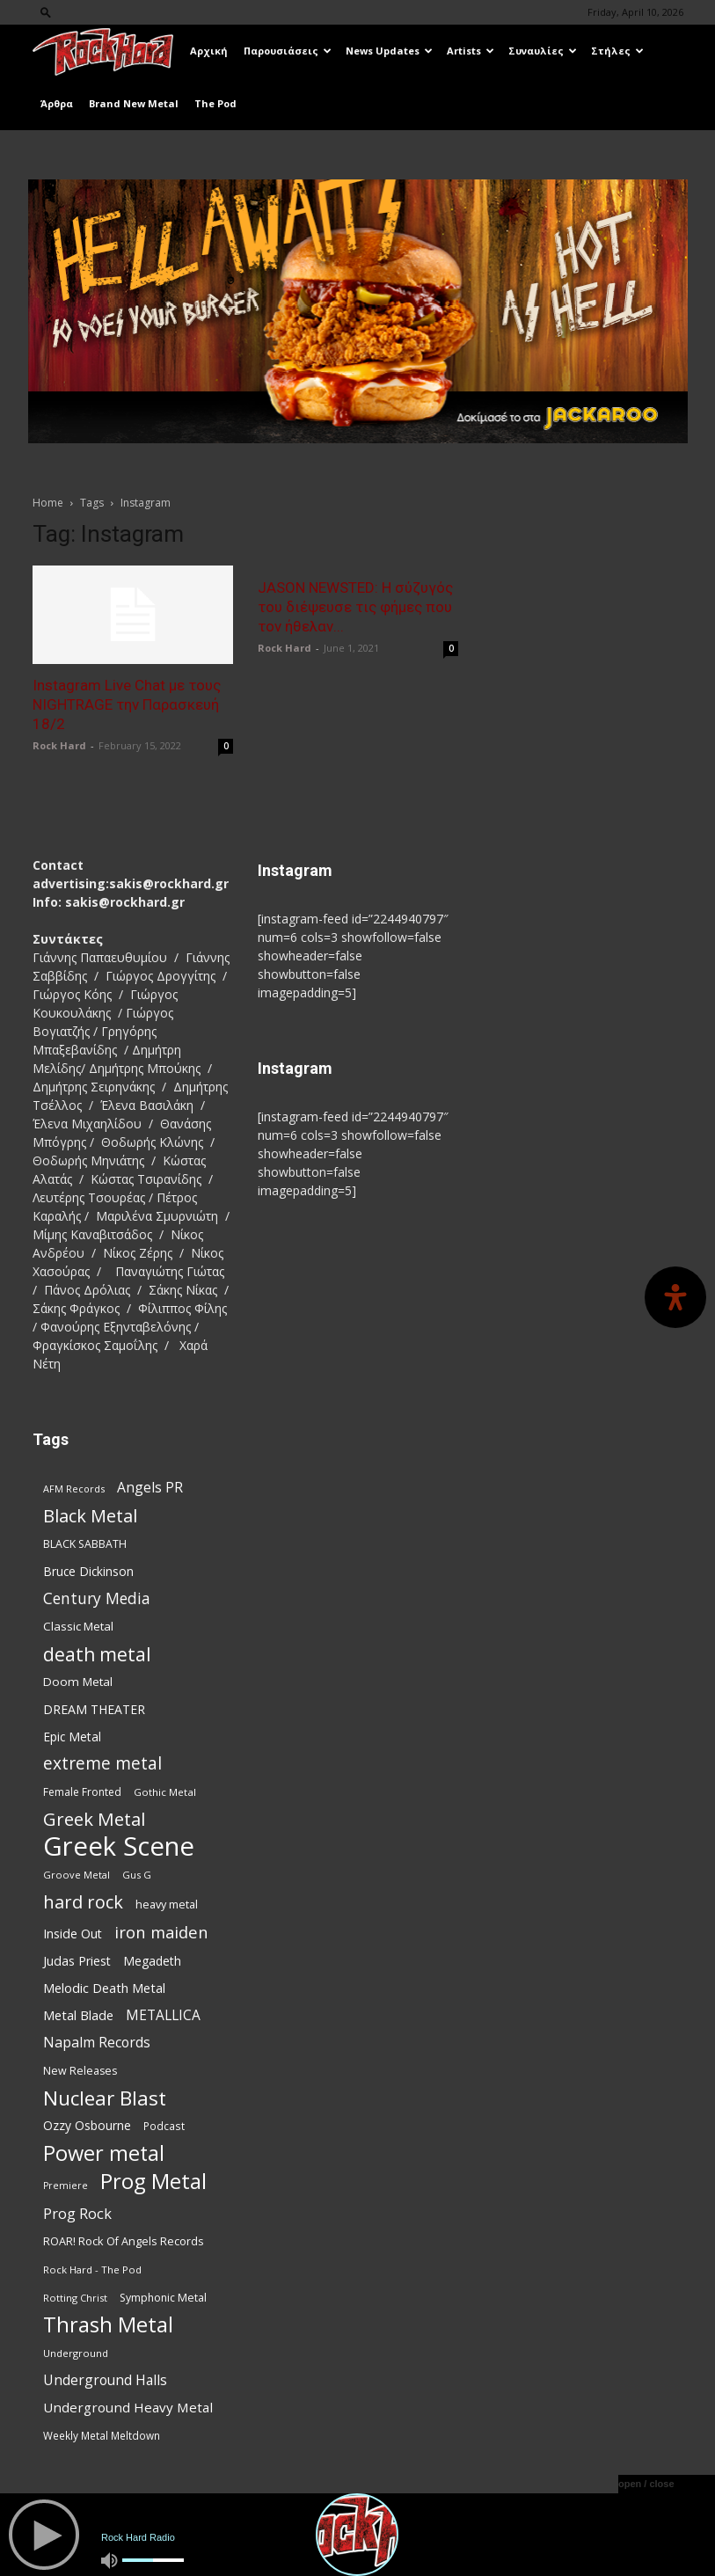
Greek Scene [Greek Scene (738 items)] (118, 1846)
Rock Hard (59, 745)
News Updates (389, 50)
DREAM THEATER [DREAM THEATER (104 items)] (94, 1709)
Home (48, 502)
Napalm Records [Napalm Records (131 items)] (96, 2042)
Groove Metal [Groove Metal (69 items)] (76, 1874)
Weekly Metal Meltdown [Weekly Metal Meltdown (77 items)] (101, 2435)
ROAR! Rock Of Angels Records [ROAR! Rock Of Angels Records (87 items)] (123, 2241)
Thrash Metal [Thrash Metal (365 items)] (108, 2325)
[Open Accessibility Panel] (675, 1297)
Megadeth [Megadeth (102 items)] (152, 1960)
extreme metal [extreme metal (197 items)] (102, 1764)
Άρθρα (56, 103)
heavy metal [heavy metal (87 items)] (166, 1904)
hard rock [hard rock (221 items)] (83, 1902)
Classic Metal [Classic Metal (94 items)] (78, 1626)
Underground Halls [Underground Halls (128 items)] (105, 2380)
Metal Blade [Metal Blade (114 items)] (78, 2015)
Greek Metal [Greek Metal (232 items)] (94, 1819)
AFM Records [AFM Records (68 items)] (74, 1488)
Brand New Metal (134, 103)
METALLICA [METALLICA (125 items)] (163, 2015)
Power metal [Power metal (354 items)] (103, 2153)
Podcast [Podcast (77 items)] (164, 2126)
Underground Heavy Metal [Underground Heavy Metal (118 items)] (128, 2407)
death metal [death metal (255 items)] (97, 1654)
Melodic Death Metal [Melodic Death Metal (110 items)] (104, 1987)
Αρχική (209, 50)
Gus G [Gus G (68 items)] (136, 1874)
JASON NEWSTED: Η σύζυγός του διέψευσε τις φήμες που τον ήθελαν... (355, 607)
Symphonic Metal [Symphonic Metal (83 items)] (163, 2297)
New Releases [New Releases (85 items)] (80, 2070)
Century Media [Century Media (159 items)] (96, 1598)
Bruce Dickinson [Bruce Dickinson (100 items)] (88, 1571)
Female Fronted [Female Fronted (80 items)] (82, 1791)
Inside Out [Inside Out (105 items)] (72, 1933)
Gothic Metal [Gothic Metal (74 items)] (165, 1792)
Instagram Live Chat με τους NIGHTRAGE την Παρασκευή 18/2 (127, 704)
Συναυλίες (542, 50)
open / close (646, 2483)
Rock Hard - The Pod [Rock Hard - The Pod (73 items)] (92, 2269)
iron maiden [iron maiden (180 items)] (161, 1932)
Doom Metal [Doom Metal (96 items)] (78, 1681)
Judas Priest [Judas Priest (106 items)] (77, 1960)
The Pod (215, 103)
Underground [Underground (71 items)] (75, 2353)
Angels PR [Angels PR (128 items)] (150, 1487)
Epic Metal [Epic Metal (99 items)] (72, 1736)
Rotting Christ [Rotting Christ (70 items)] (75, 2297)
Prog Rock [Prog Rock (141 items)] (77, 2213)
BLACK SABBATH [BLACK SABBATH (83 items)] (85, 1543)
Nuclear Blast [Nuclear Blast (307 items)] (104, 2098)
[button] (46, 11)
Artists (470, 50)
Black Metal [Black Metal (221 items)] (90, 1516)
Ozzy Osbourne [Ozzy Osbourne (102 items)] (87, 2125)
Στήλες (617, 50)
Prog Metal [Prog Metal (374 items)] (153, 2180)
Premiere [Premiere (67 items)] (65, 2185)
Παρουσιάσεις (288, 50)
